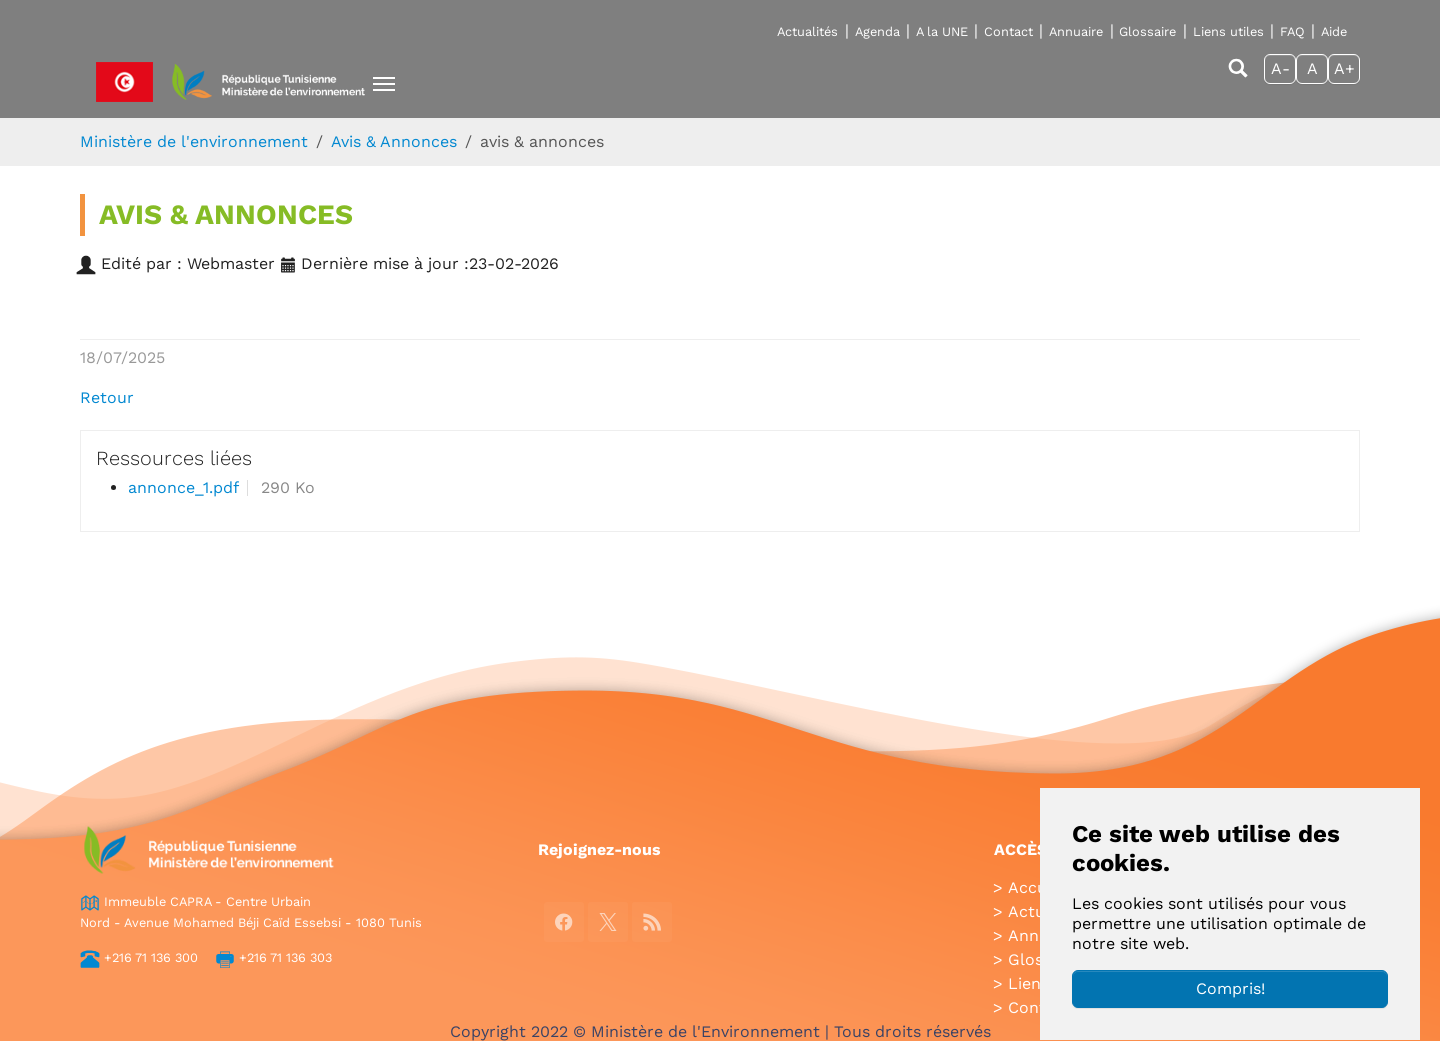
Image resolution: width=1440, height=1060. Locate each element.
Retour (107, 397)
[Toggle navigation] (384, 84)
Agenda (877, 31)
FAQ (1292, 31)
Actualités (807, 31)
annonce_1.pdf (183, 487)
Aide (1334, 31)
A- (1280, 68)
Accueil (1036, 887)
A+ (1344, 68)
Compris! (1230, 988)
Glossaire (1147, 31)
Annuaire (1076, 31)
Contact (1008, 31)
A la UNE (942, 31)
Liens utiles (1228, 31)
